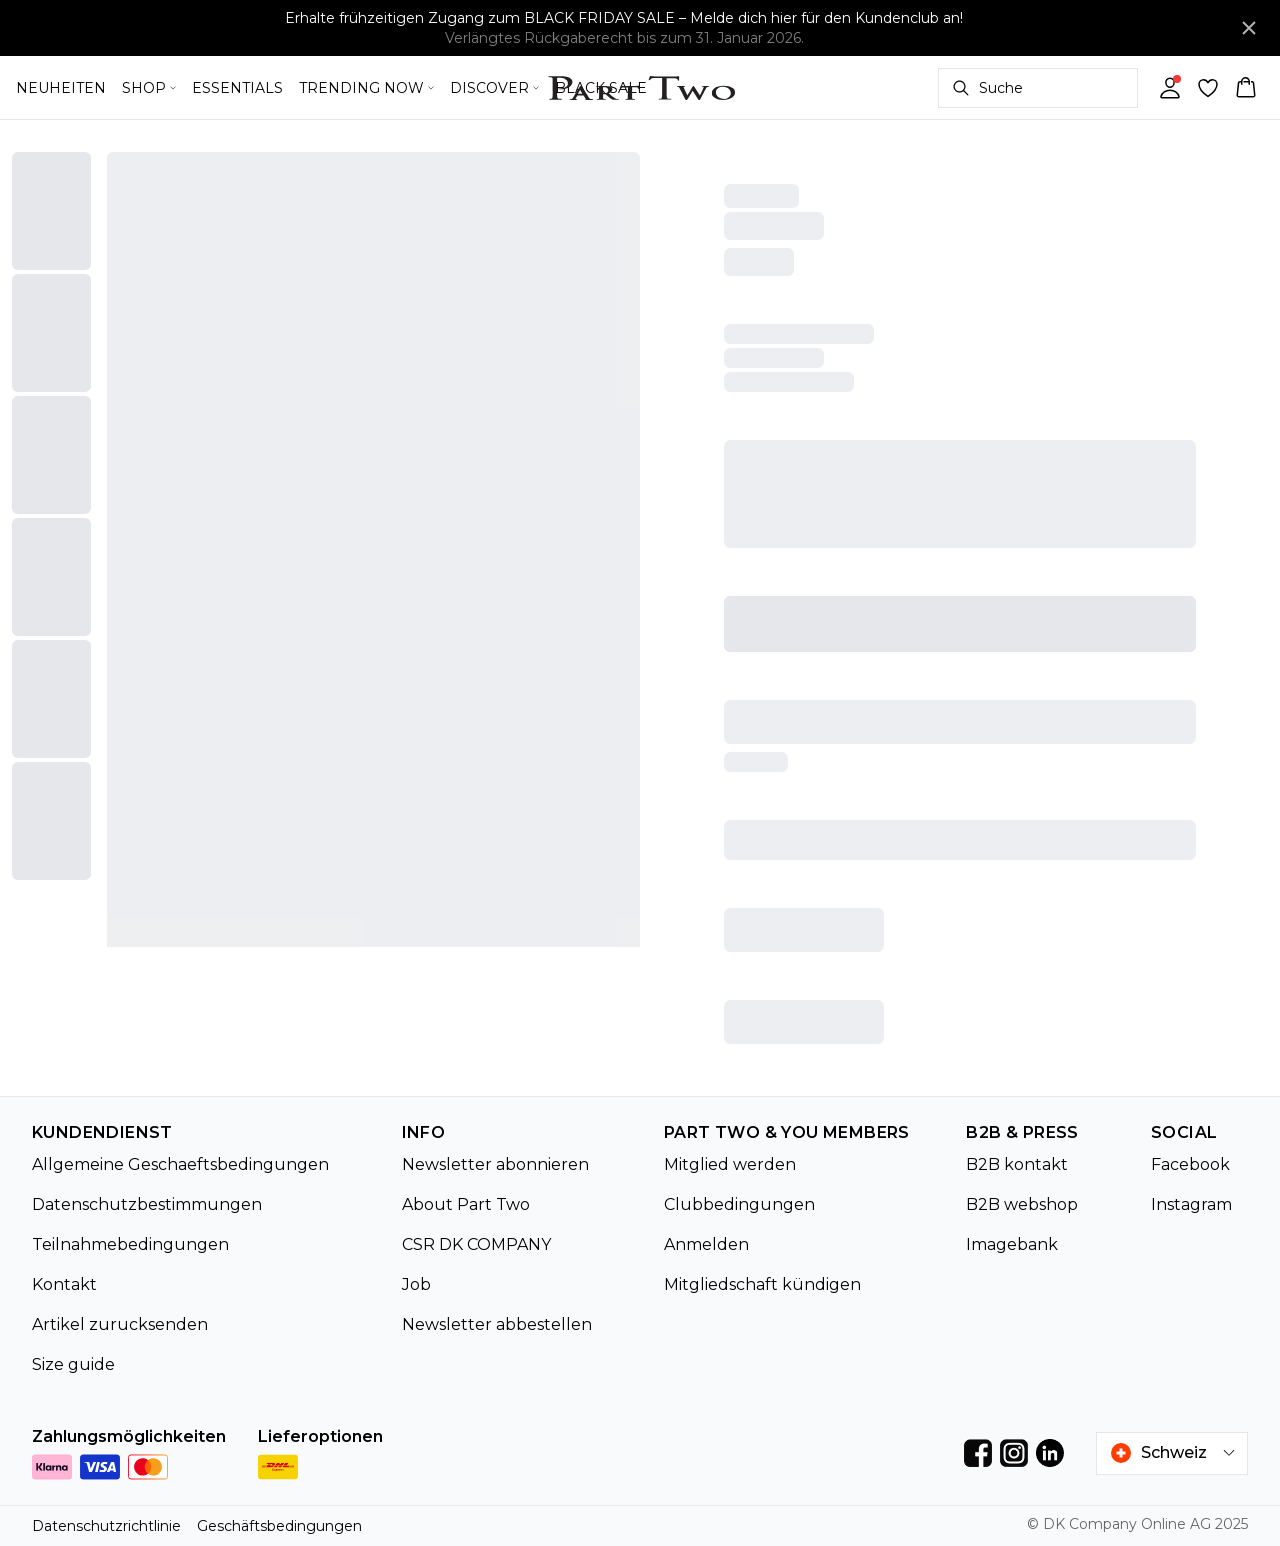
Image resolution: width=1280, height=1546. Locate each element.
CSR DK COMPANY (476, 1244)
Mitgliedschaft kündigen (762, 1284)
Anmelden (706, 1244)
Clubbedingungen (739, 1204)
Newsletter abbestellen (497, 1324)
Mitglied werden (730, 1164)
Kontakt (64, 1284)
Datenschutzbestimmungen (147, 1204)
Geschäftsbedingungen (279, 1526)
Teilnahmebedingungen (130, 1244)
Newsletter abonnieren (495, 1164)
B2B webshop (1022, 1204)
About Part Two (466, 1204)
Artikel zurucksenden (120, 1324)
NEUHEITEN (61, 88)
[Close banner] (1249, 28)
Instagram (1191, 1204)
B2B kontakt (1017, 1164)
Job (416, 1284)
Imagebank (1012, 1244)
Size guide (73, 1364)
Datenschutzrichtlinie (106, 1526)
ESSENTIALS (237, 88)
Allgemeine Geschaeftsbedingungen (180, 1164)
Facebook (1190, 1164)
